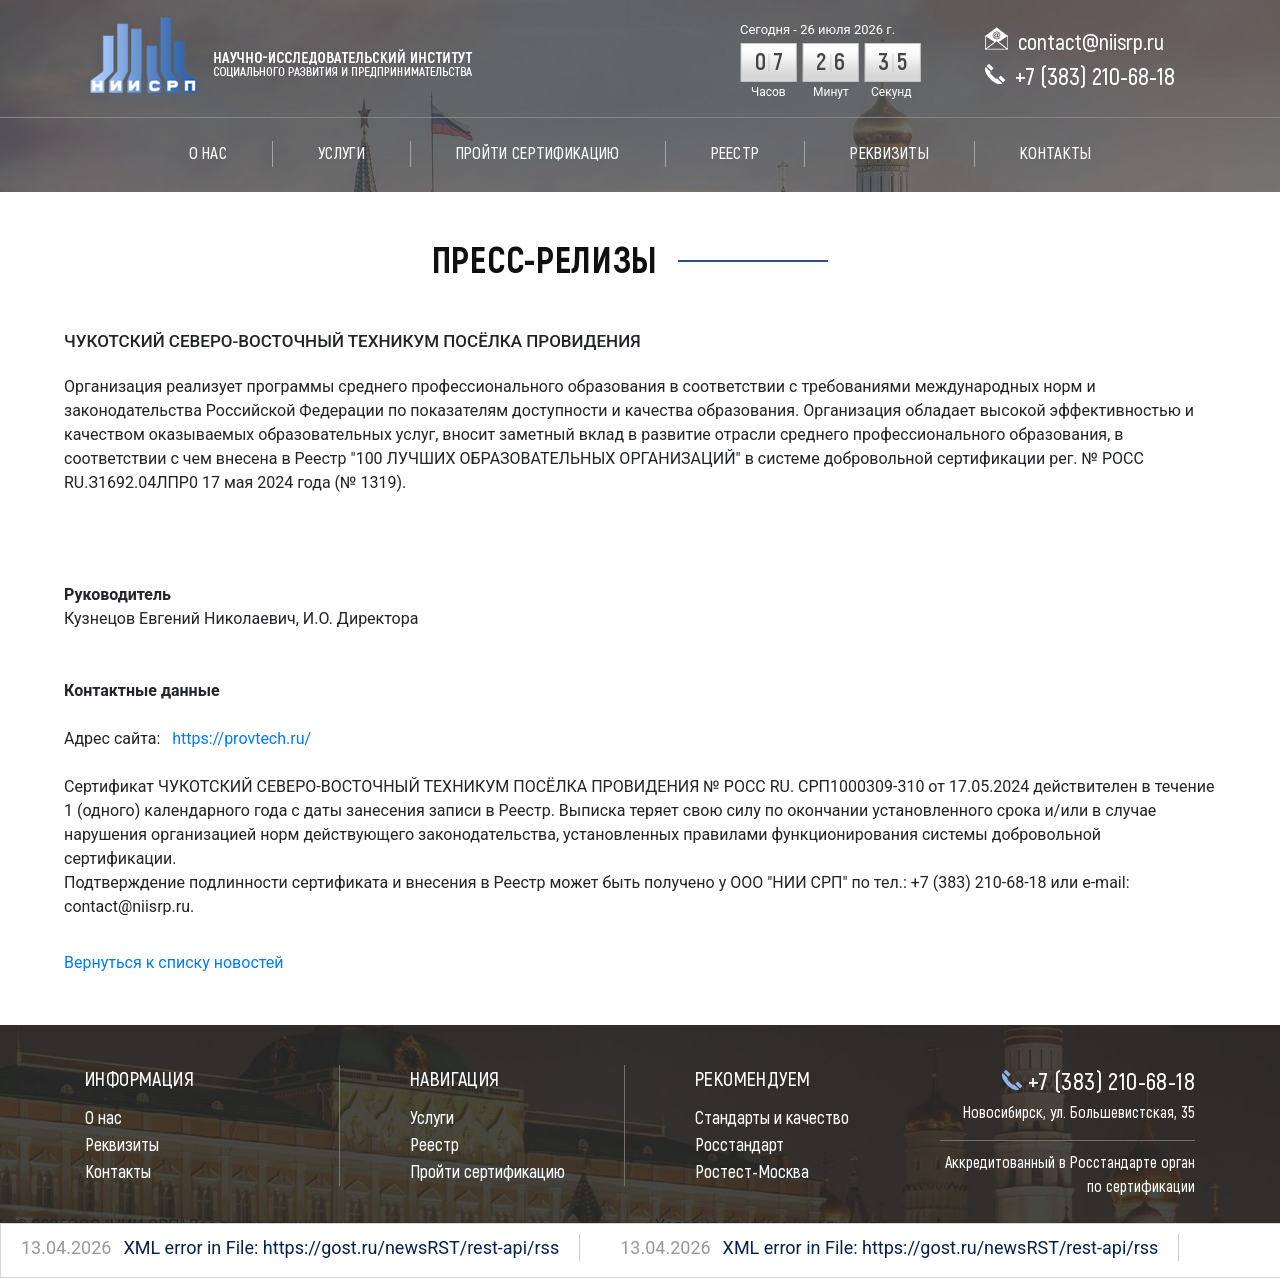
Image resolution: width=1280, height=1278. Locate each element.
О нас (208, 153)
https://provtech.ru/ (241, 738)
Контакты (1055, 153)
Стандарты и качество (772, 1118)
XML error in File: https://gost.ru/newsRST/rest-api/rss (253, 1247)
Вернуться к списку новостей (174, 962)
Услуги (341, 153)
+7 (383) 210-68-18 (1095, 77)
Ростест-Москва (752, 1172)
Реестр (735, 153)
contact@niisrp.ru (1091, 43)
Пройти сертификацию (538, 153)
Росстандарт (739, 1145)
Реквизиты (889, 153)
